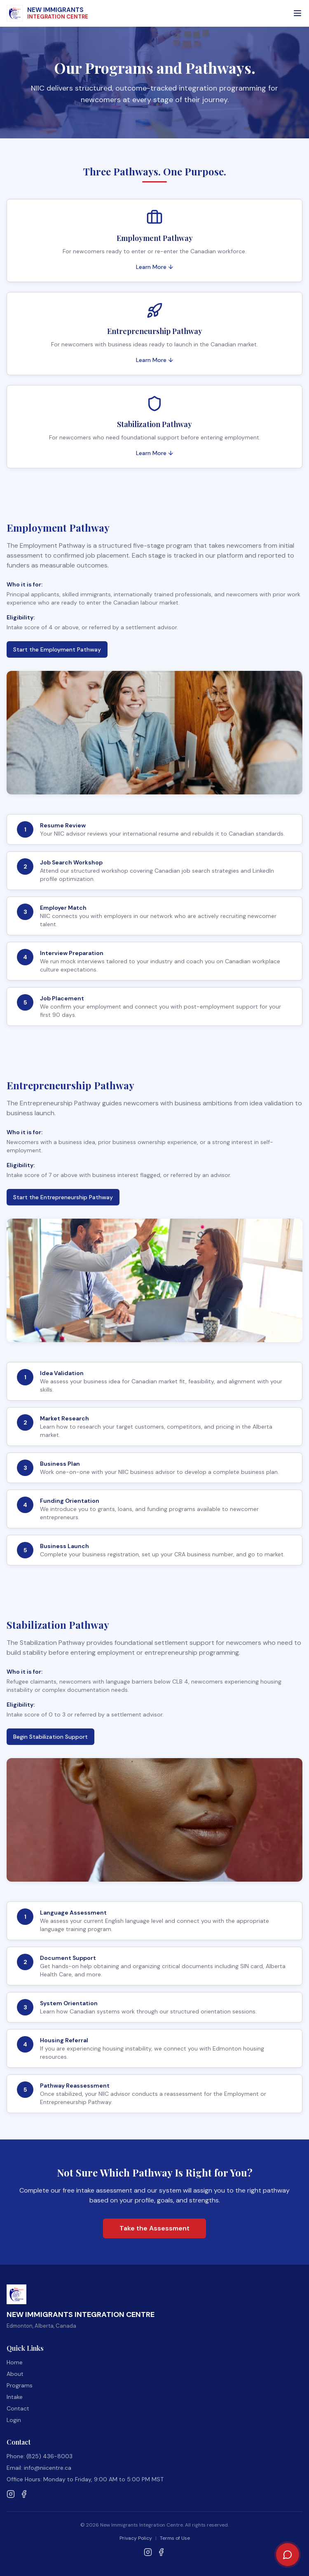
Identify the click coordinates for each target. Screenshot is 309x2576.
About (15, 2373)
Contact (18, 2408)
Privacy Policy (135, 2538)
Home (15, 2362)
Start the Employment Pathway (57, 649)
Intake (15, 2397)
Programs (20, 2385)
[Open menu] (297, 13)
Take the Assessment (154, 2228)
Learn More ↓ (154, 267)
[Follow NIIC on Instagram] (11, 2494)
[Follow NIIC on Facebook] (24, 2494)
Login (14, 2420)
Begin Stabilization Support (50, 1736)
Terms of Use (175, 2538)
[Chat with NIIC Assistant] (287, 2554)
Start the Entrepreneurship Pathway (63, 1197)
